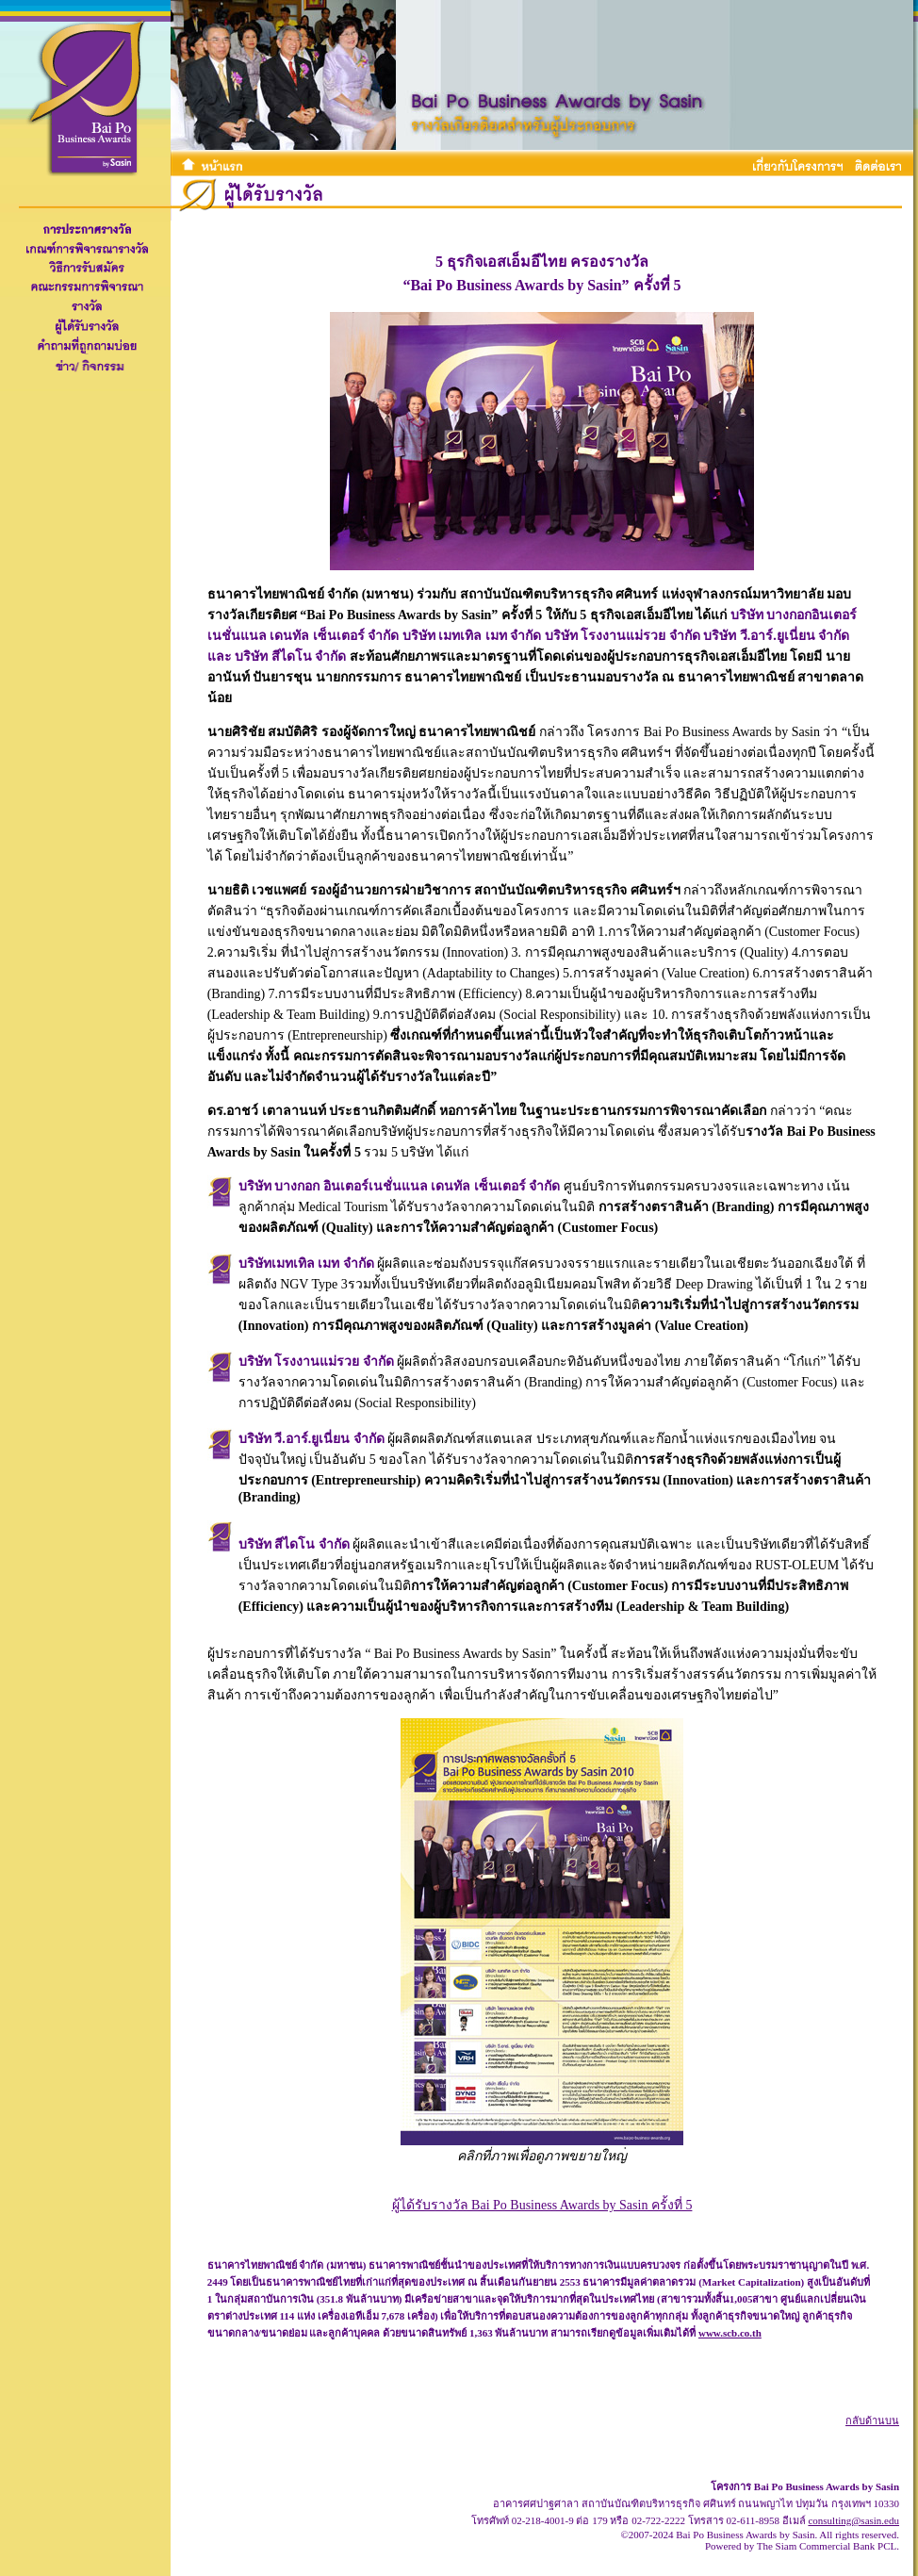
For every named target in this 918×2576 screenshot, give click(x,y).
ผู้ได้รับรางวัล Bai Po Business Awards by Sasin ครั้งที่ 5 (542, 2205)
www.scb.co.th (730, 2332)
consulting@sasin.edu (853, 2520)
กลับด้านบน (872, 2420)
